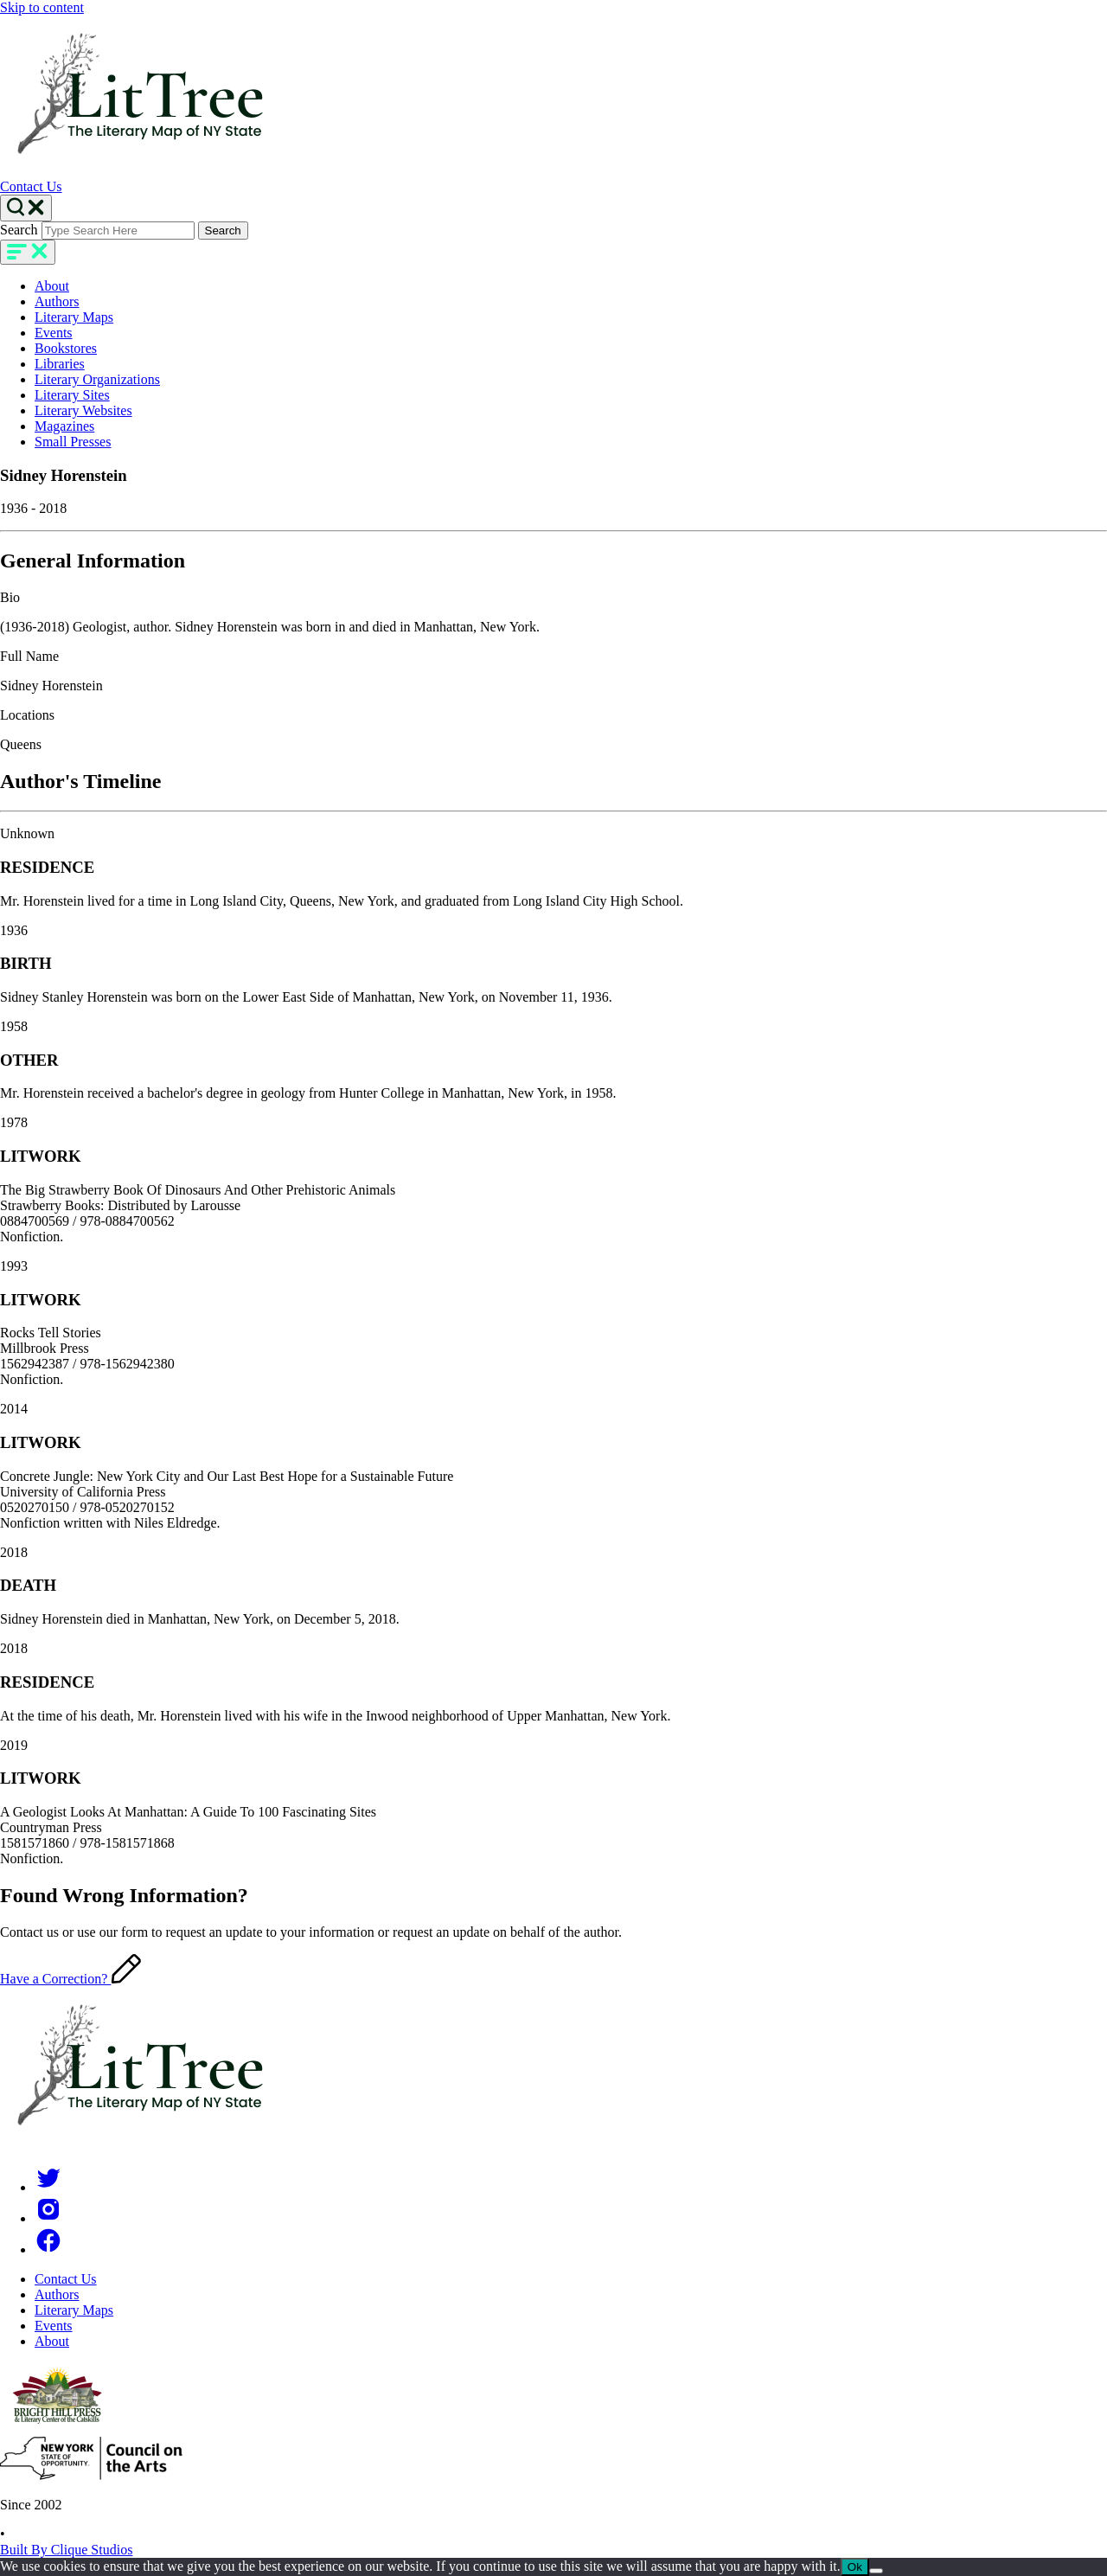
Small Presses (73, 441)
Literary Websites (83, 410)
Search (19, 229)
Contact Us (31, 186)
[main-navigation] (27, 252)
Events (54, 332)
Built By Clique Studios (66, 2549)
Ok (855, 2566)
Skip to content (42, 7)
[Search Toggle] (26, 208)
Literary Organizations (97, 379)
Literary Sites (72, 395)
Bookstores (66, 348)
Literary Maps (74, 317)
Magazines (64, 426)
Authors (57, 301)
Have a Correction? (70, 1978)
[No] (876, 2570)
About (52, 286)
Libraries (60, 363)
